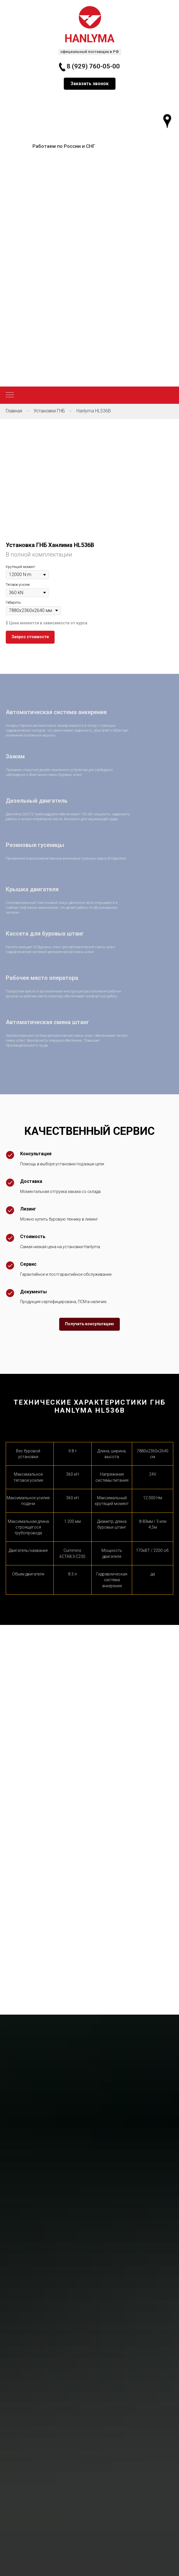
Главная (14, 411)
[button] (90, 84)
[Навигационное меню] (10, 395)
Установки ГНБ (49, 411)
